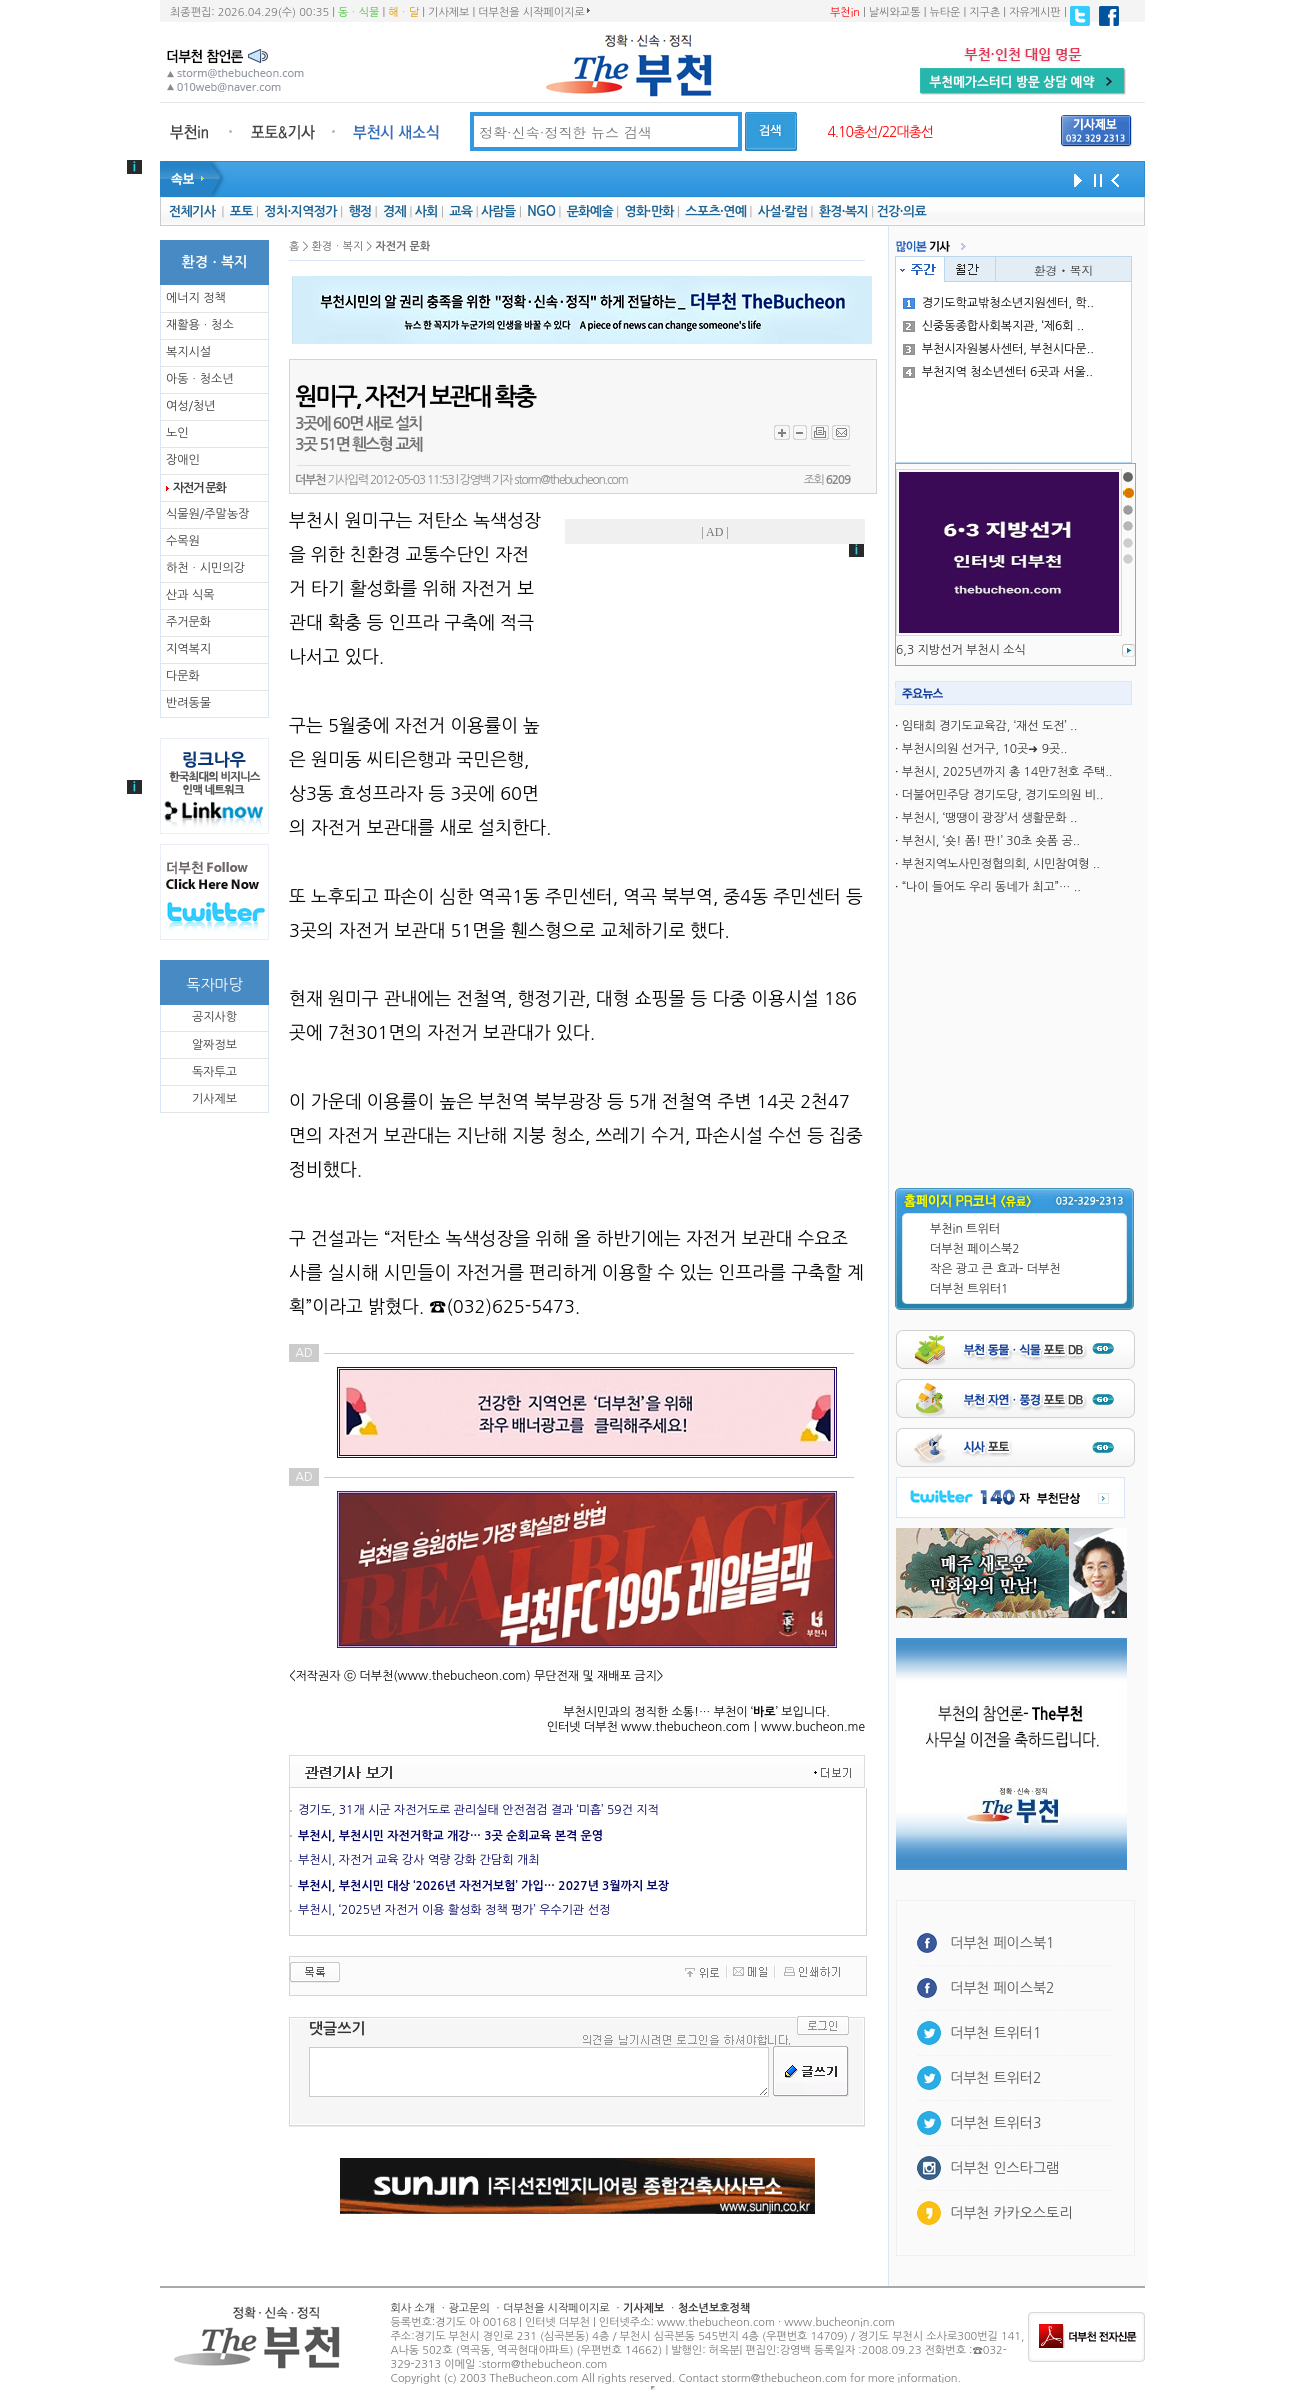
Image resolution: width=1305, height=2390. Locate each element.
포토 (241, 211)
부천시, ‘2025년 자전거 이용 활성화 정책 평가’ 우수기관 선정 (454, 1910)
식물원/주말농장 (207, 514)
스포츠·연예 (715, 211)
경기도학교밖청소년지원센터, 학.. (998, 303)
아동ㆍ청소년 (200, 379)
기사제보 (448, 12)
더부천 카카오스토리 (1011, 2213)
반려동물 (188, 703)
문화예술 (590, 211)
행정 (359, 211)
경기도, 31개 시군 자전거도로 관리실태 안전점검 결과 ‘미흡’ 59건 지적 (478, 1810)
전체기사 (192, 211)
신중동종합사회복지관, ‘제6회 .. (993, 326)
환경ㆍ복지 (1064, 269)
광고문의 (468, 2308)
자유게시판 (1035, 12)
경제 (394, 211)
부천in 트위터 (965, 1229)
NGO (541, 211)
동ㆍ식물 (358, 12)
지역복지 (188, 649)
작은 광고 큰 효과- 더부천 (995, 1269)
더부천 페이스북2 (975, 1249)
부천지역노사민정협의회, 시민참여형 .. (1001, 864)
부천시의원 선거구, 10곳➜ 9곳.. (985, 749)
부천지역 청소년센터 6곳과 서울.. (998, 372)
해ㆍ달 (403, 12)
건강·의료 (901, 211)
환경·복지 (843, 211)
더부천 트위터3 (995, 2123)
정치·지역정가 (300, 211)
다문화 (183, 676)
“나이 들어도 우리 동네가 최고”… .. (991, 887)
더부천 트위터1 (969, 1289)
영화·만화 (648, 211)
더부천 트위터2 (995, 2078)
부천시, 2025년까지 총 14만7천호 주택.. (1007, 772)
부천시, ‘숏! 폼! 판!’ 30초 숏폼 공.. (991, 841)
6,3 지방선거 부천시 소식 (961, 650)
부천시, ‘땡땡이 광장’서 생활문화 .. (989, 818)
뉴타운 (944, 12)
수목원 (183, 541)
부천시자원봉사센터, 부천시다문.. (998, 349)
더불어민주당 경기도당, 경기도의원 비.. (1002, 795)
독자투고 (214, 1072)
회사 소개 (413, 2308)
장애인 (183, 460)
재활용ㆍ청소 (200, 325)
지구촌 (984, 12)
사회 (426, 211)
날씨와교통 (895, 12)
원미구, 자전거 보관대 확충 (415, 397)
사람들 (498, 211)
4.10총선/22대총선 (880, 132)
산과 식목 (190, 595)
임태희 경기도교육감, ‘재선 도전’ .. (989, 726)
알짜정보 (214, 1045)
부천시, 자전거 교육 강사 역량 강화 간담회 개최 (418, 1860)
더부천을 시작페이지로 (533, 12)
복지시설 (188, 352)
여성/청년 (191, 406)
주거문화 (188, 622)
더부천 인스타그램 (1004, 2168)
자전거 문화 (199, 488)
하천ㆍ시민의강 (205, 568)
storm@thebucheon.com (570, 480)
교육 (460, 211)
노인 (177, 433)
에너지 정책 (196, 298)
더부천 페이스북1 (1002, 1943)
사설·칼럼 (782, 211)
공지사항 (214, 1017)
